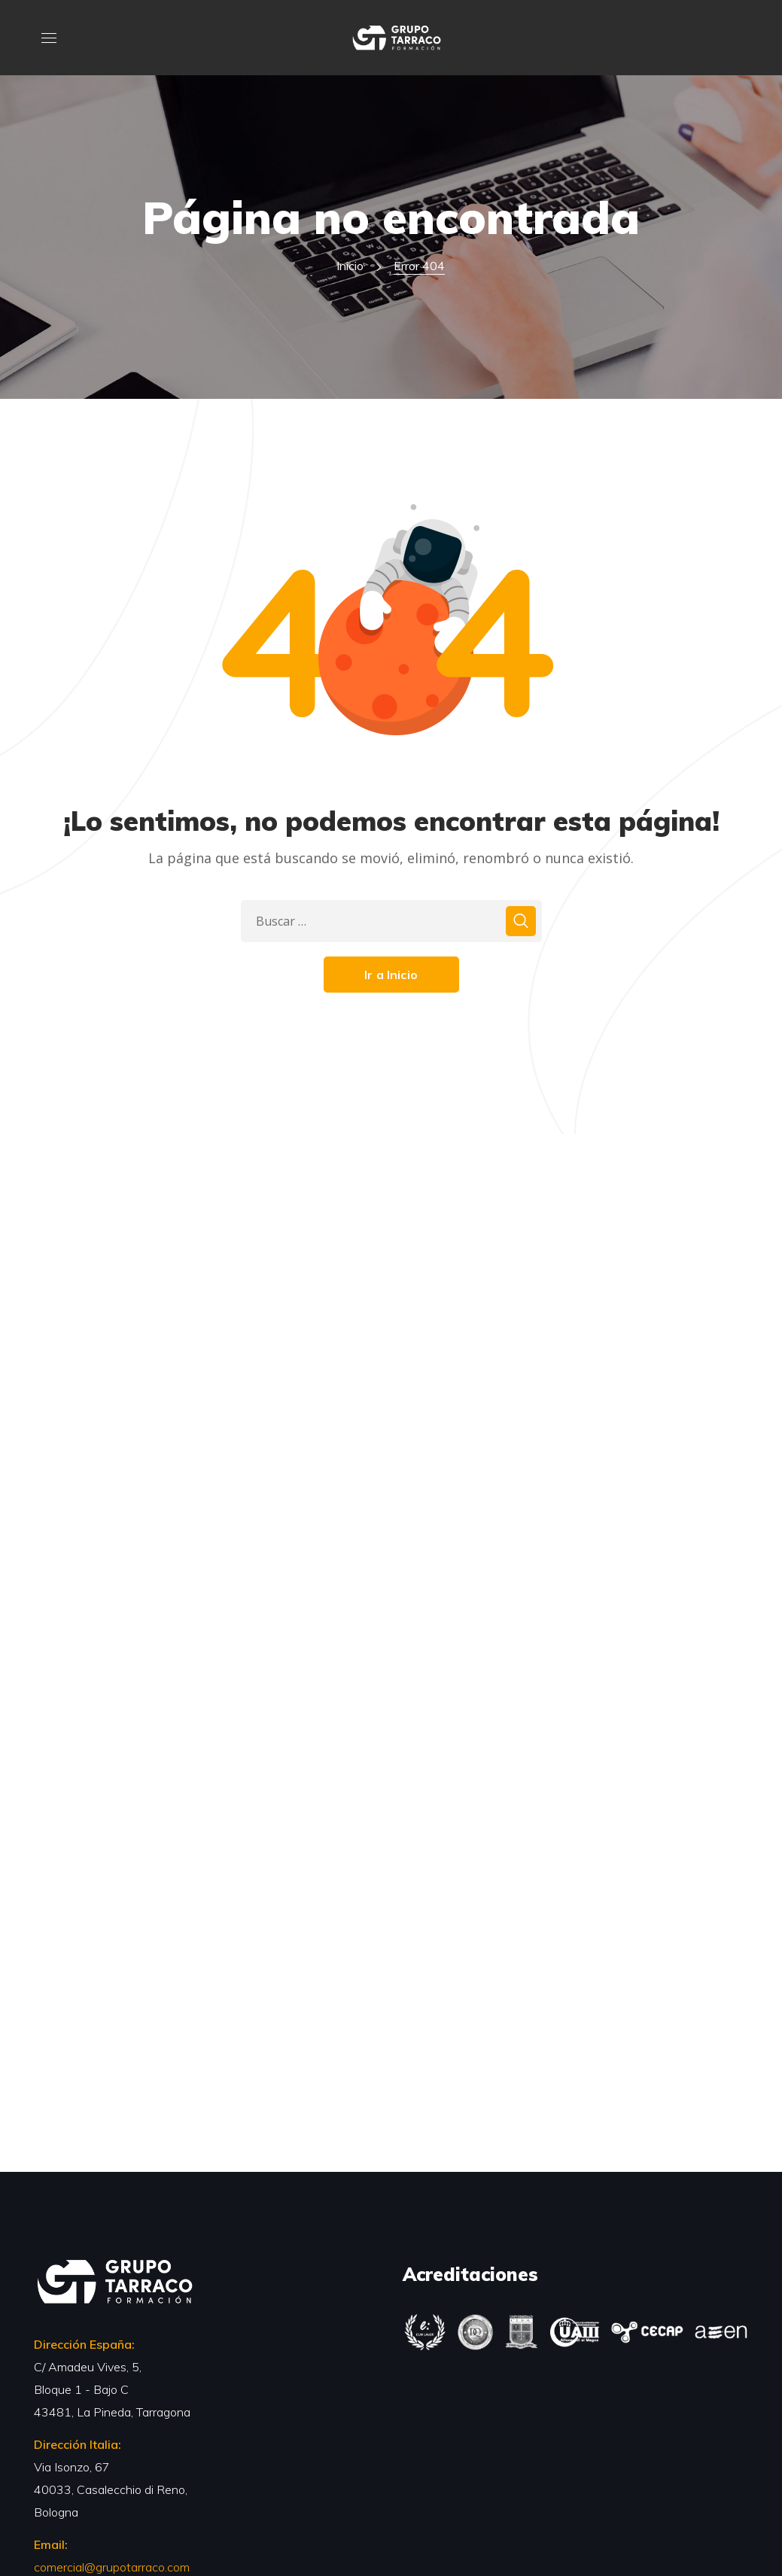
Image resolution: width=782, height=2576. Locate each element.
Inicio (350, 265)
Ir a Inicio (391, 974)
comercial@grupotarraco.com (112, 2566)
